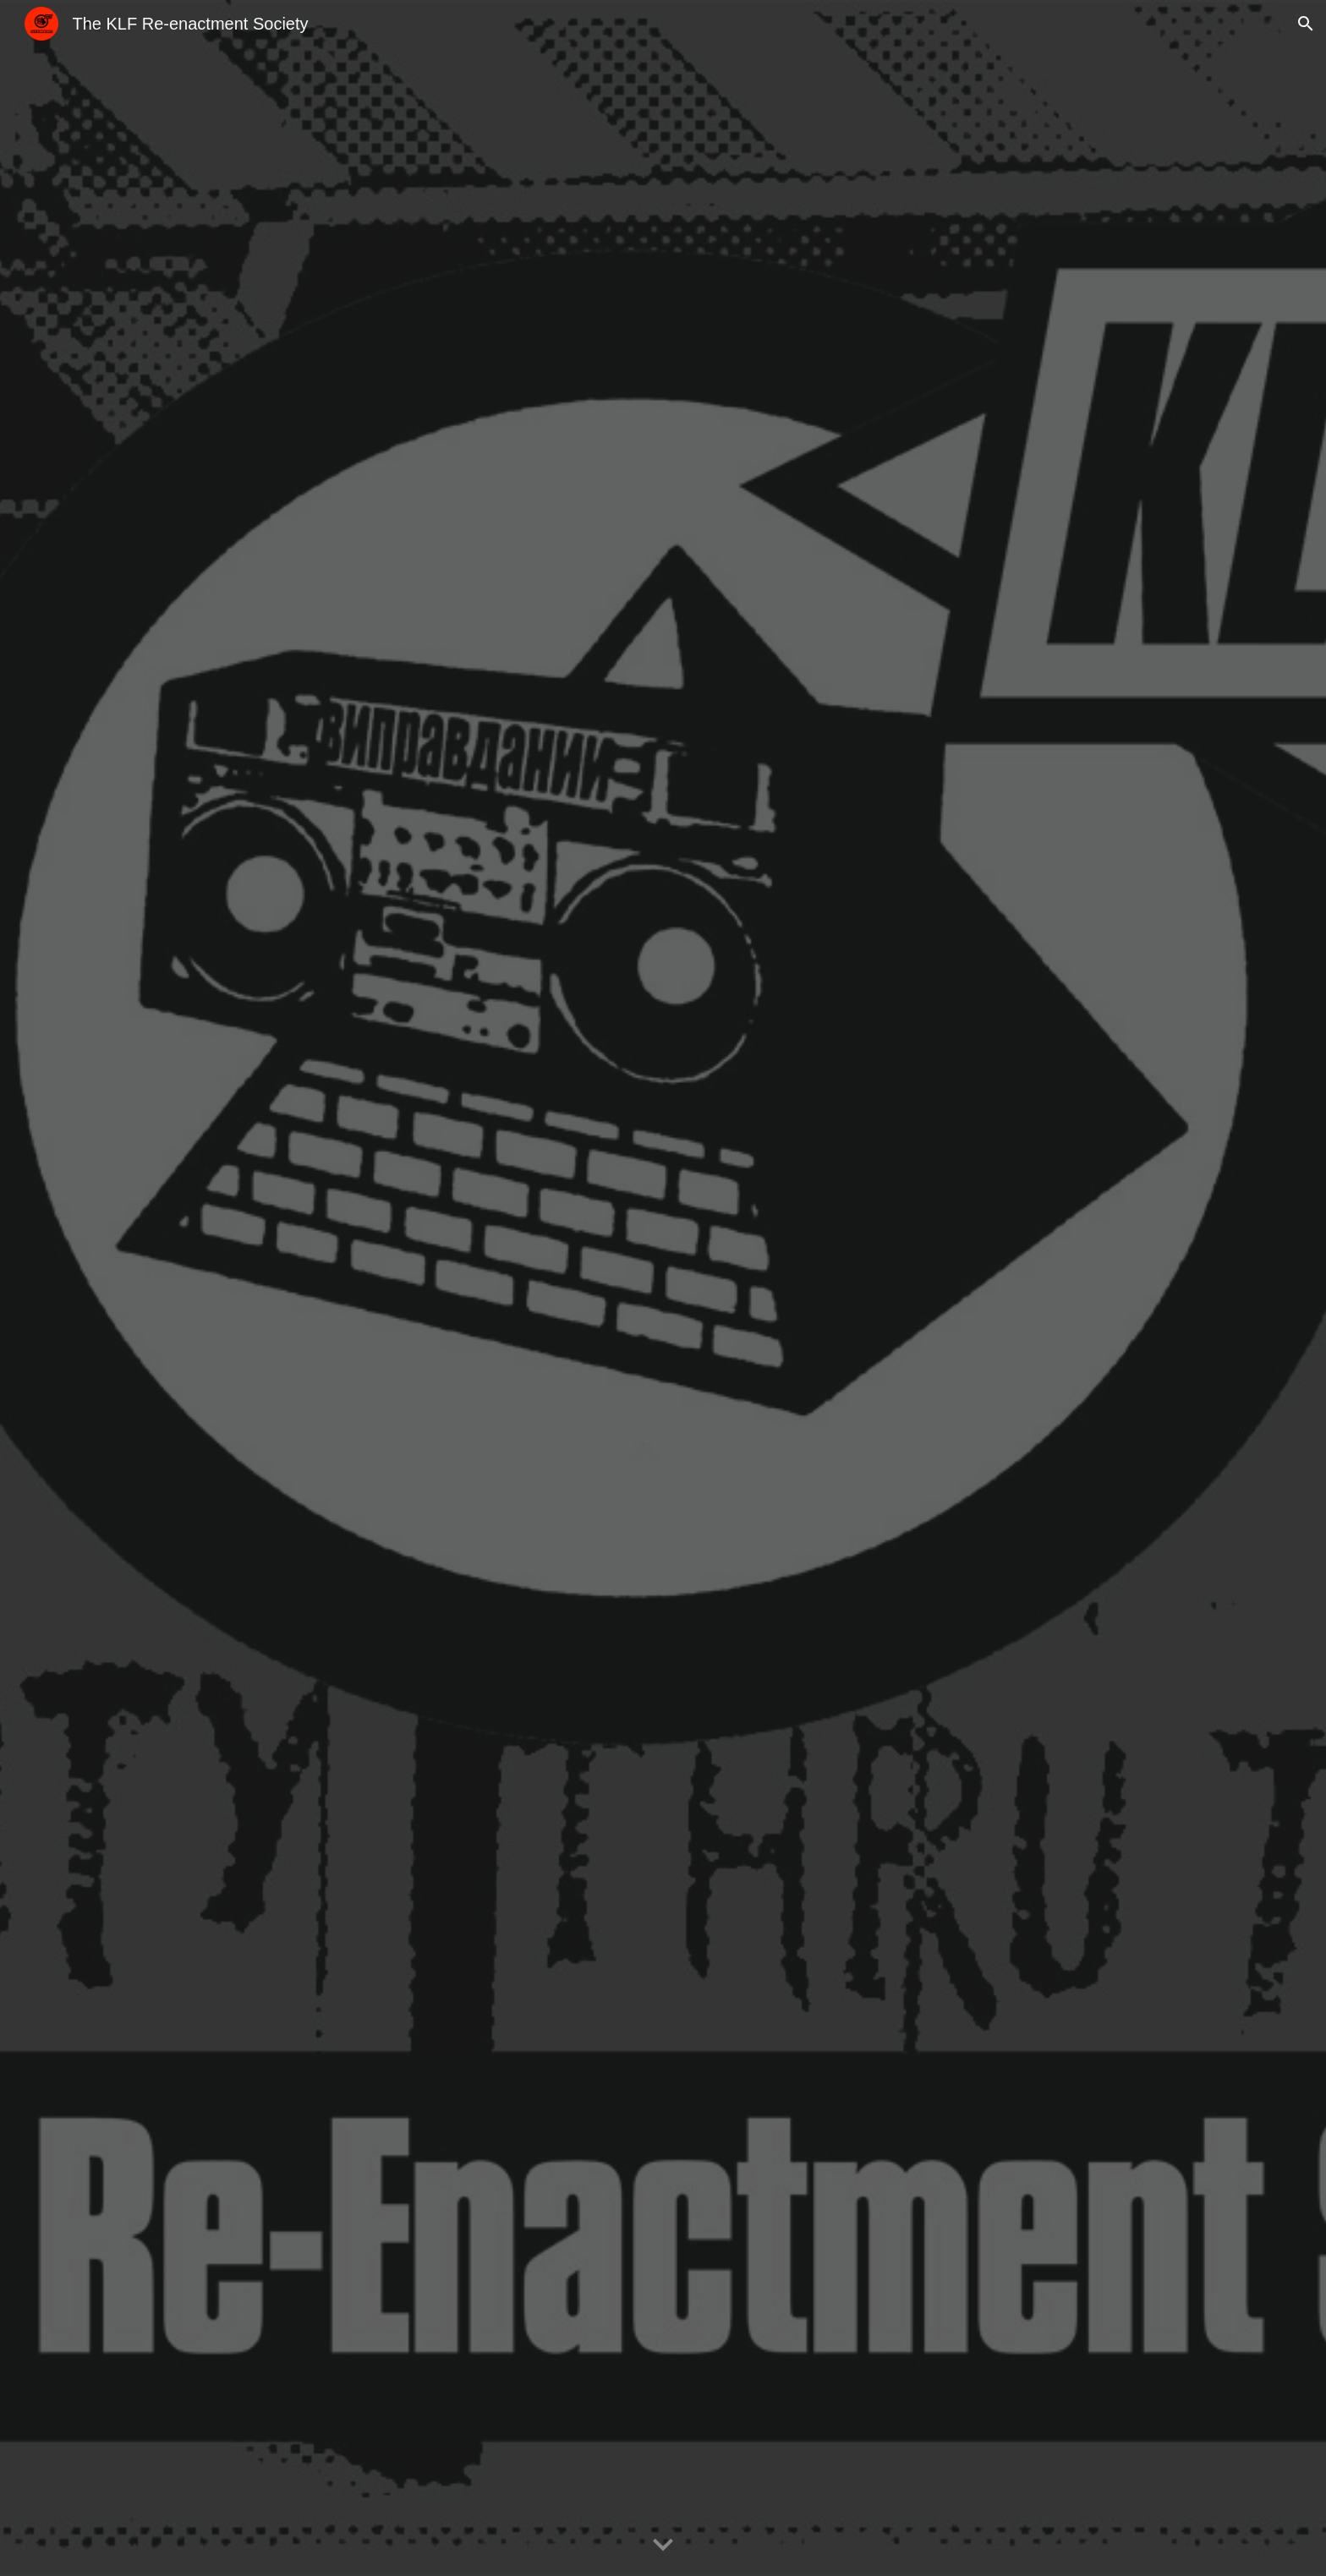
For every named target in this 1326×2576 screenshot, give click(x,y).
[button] (1305, 23)
